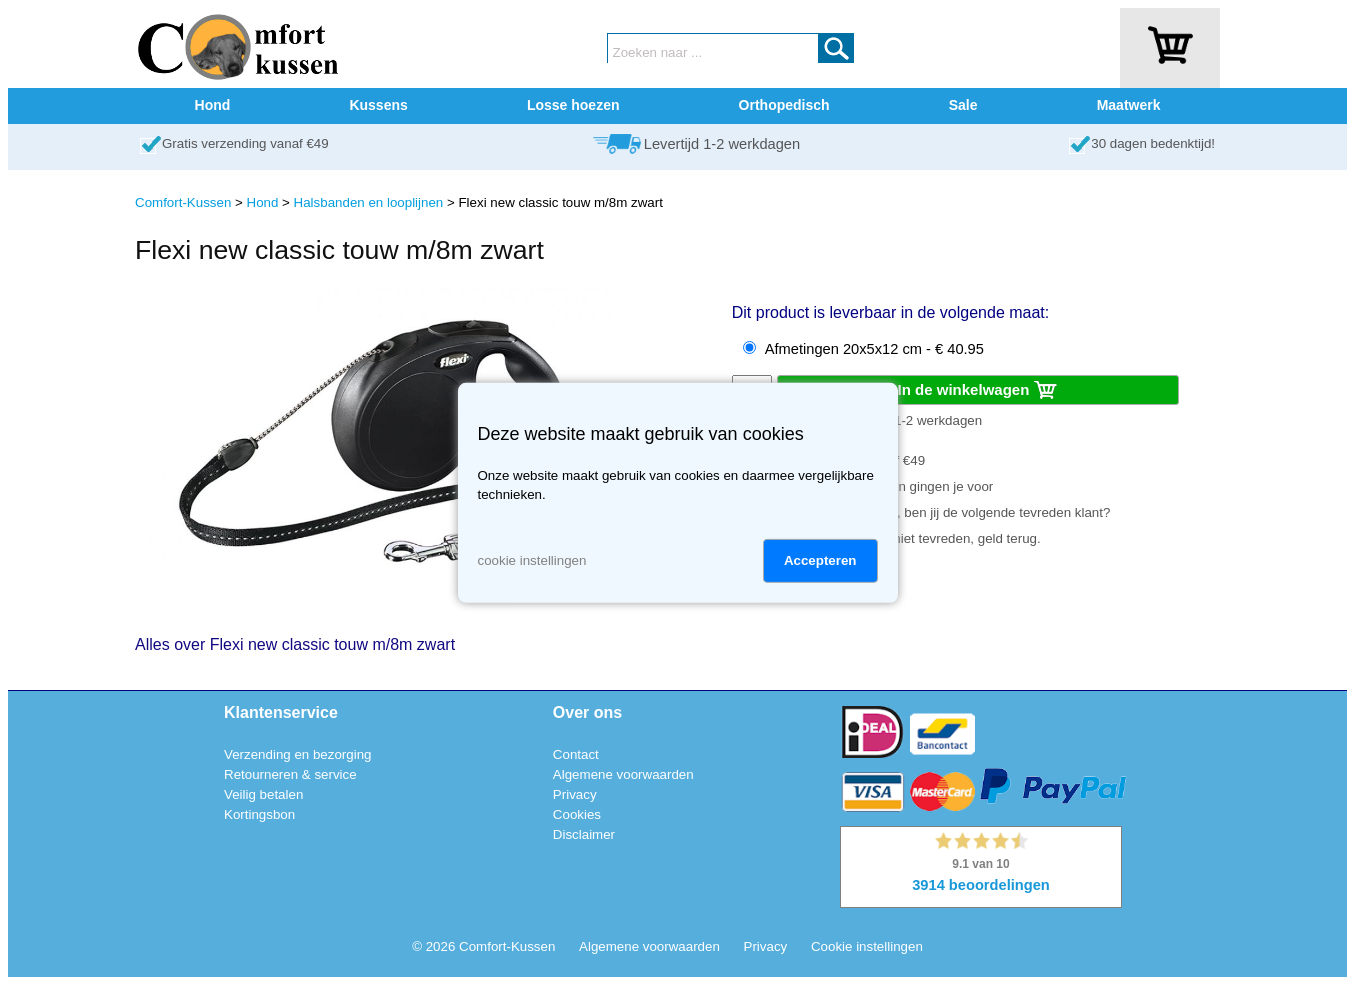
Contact (576, 754)
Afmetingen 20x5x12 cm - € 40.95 (874, 349)
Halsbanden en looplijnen (369, 202)
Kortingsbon (259, 814)
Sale (963, 105)
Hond (213, 105)
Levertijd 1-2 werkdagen (722, 144)
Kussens (378, 105)
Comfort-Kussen (183, 202)
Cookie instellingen (867, 946)
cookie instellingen (532, 560)
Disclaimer (584, 834)
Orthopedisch (784, 105)
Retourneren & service (290, 774)
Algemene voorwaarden (623, 774)
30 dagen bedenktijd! (1153, 143)
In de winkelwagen (978, 391)
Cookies (577, 814)
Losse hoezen (573, 105)
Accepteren (820, 560)
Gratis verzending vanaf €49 (245, 143)
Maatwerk (1129, 105)
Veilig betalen (263, 794)
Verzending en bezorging (297, 754)
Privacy (575, 794)
